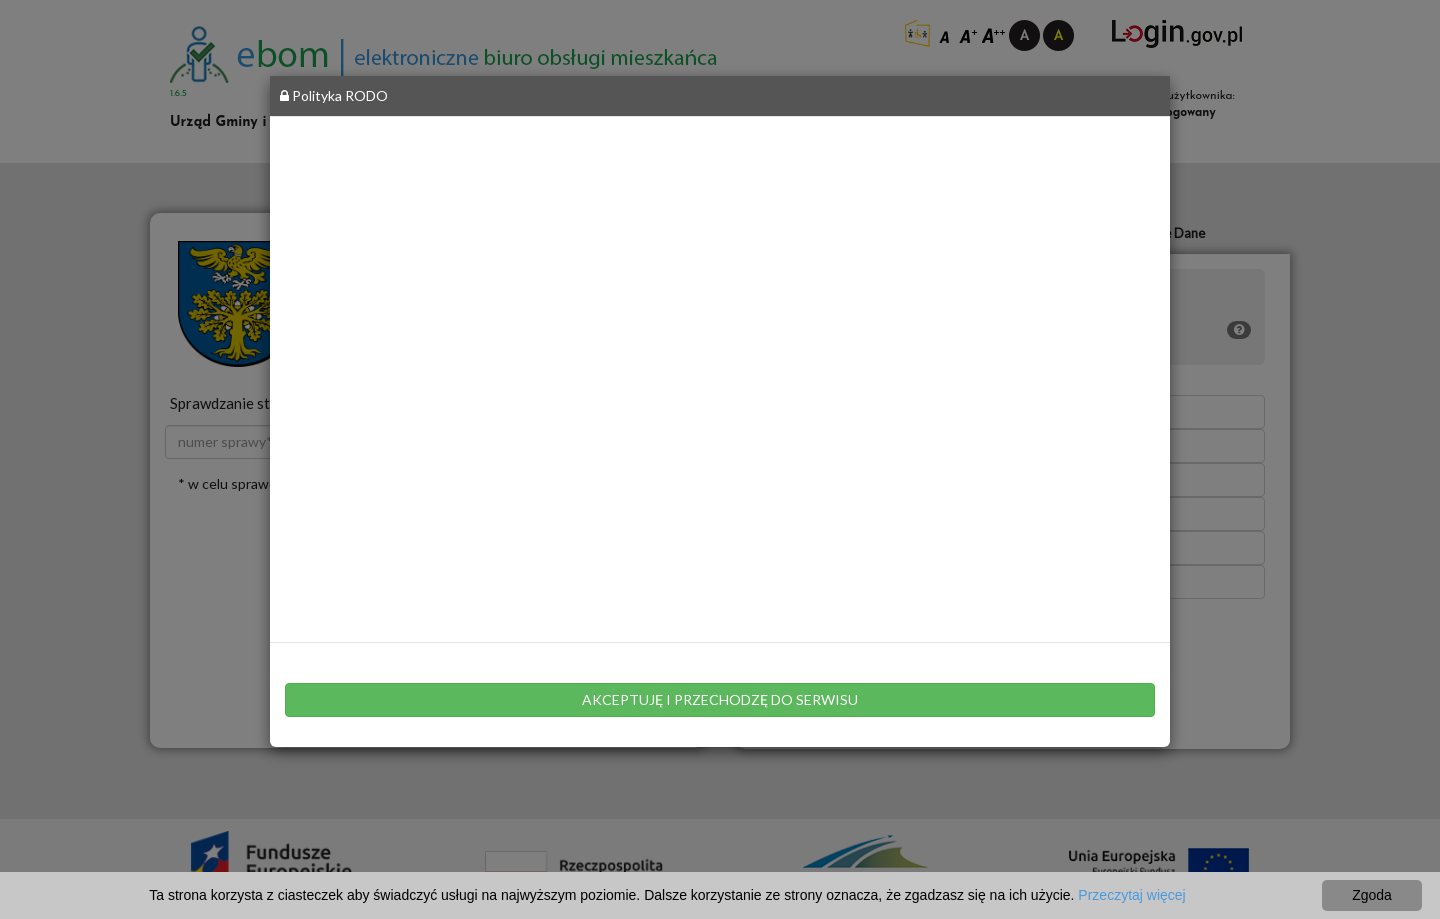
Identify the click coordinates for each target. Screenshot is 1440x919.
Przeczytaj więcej (1131, 895)
